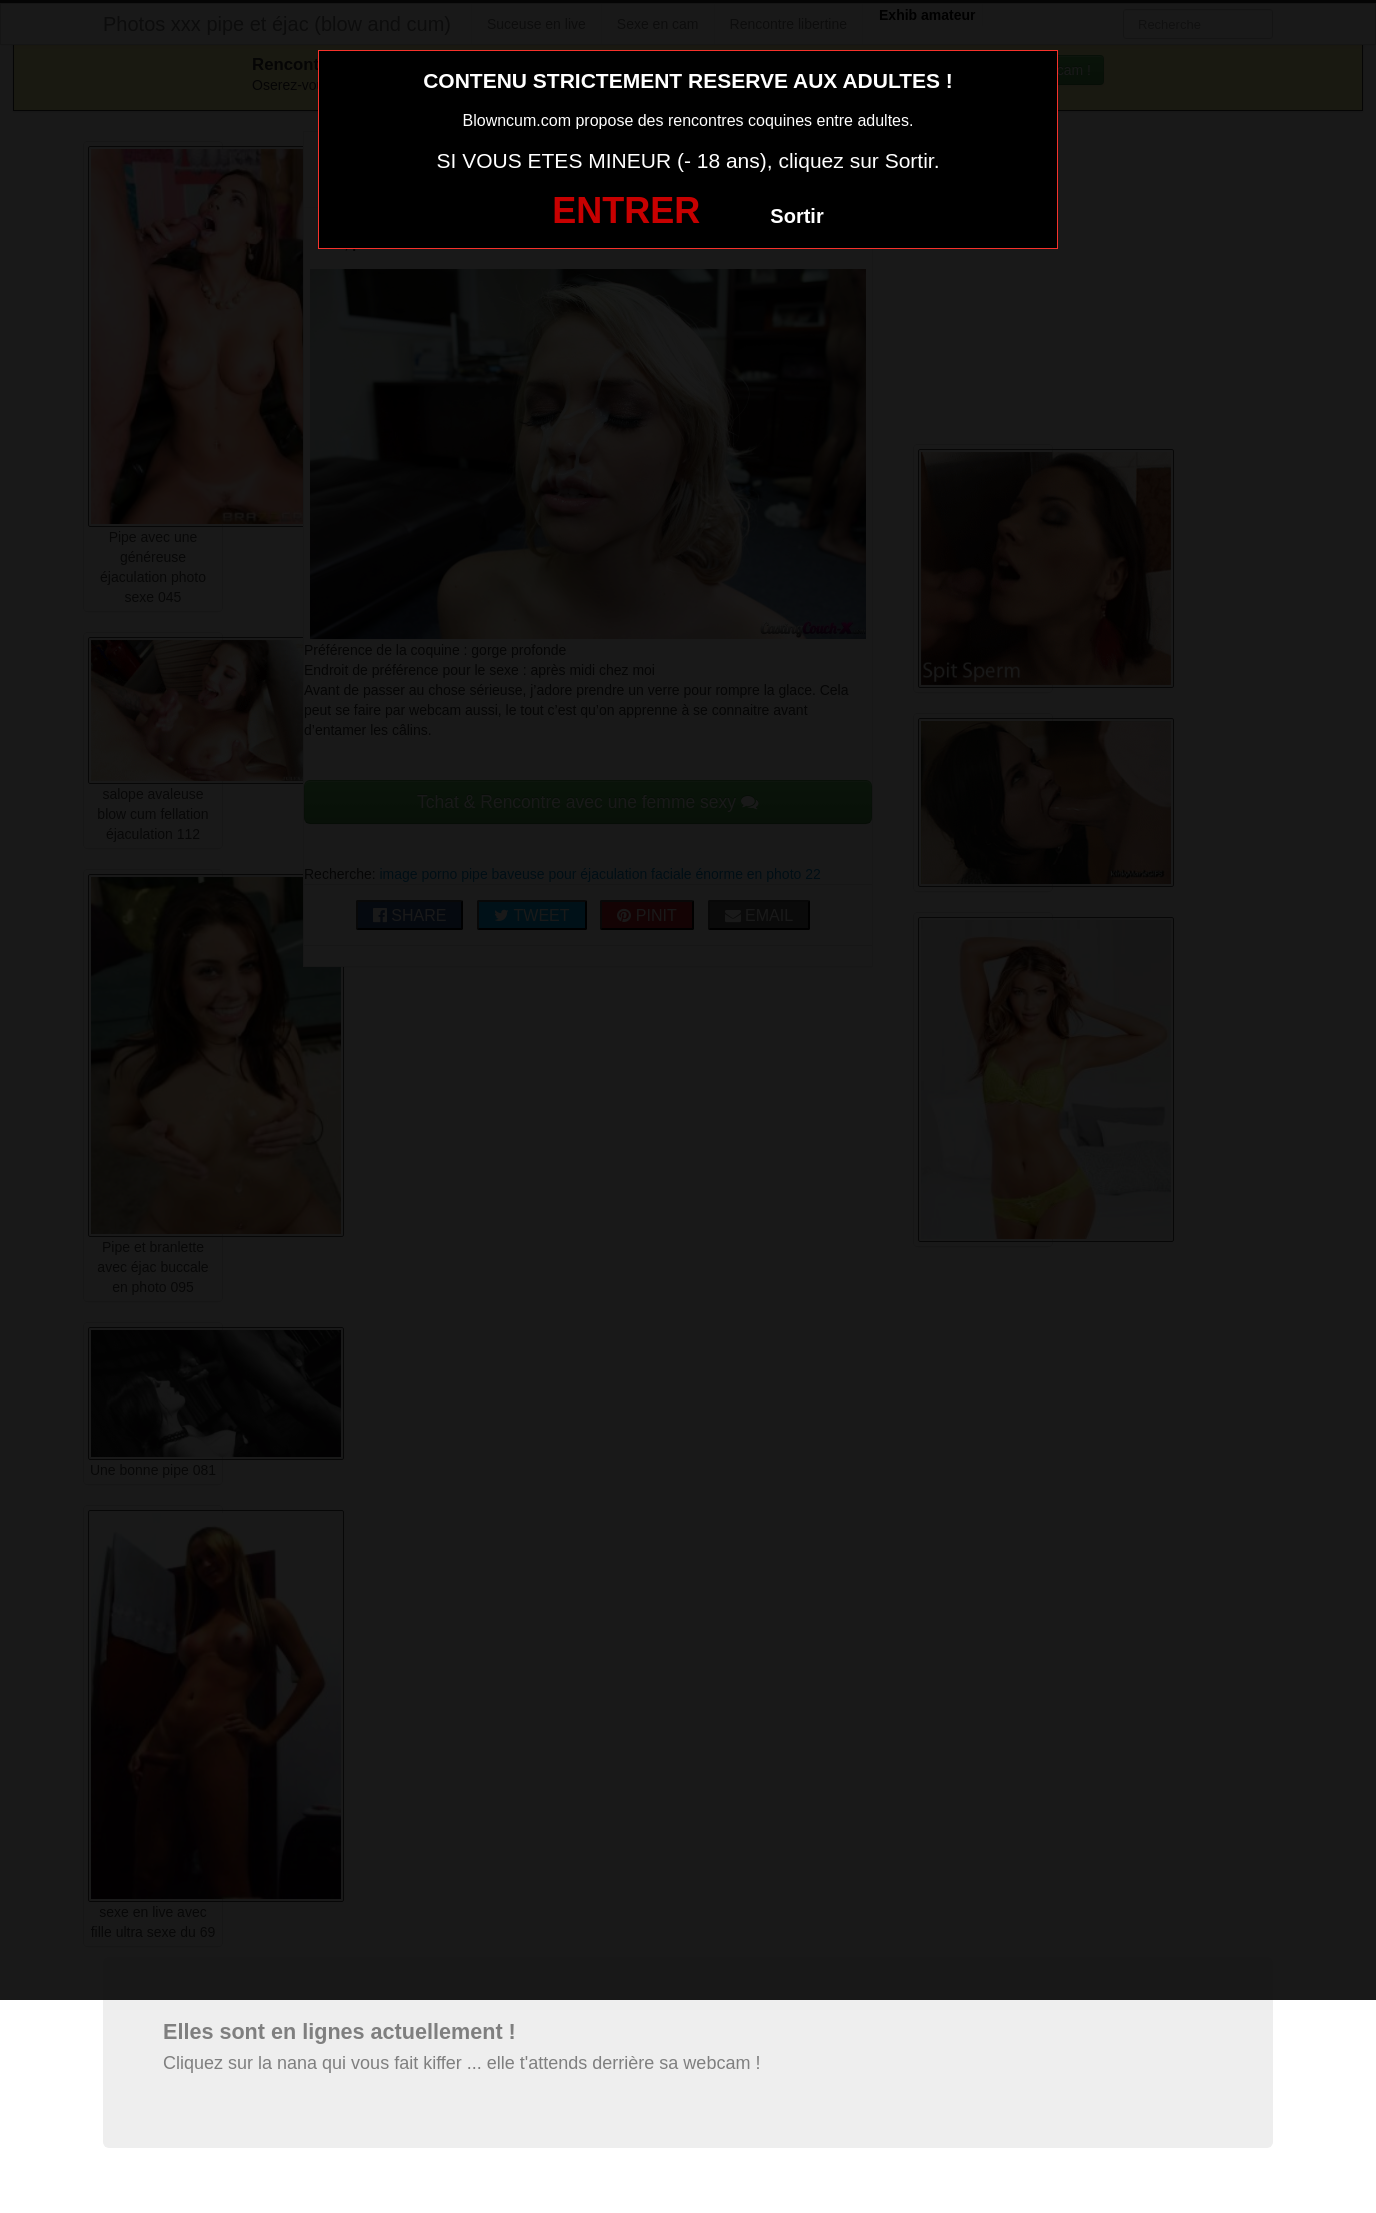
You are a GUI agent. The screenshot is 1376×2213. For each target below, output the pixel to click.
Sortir (796, 216)
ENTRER (626, 210)
